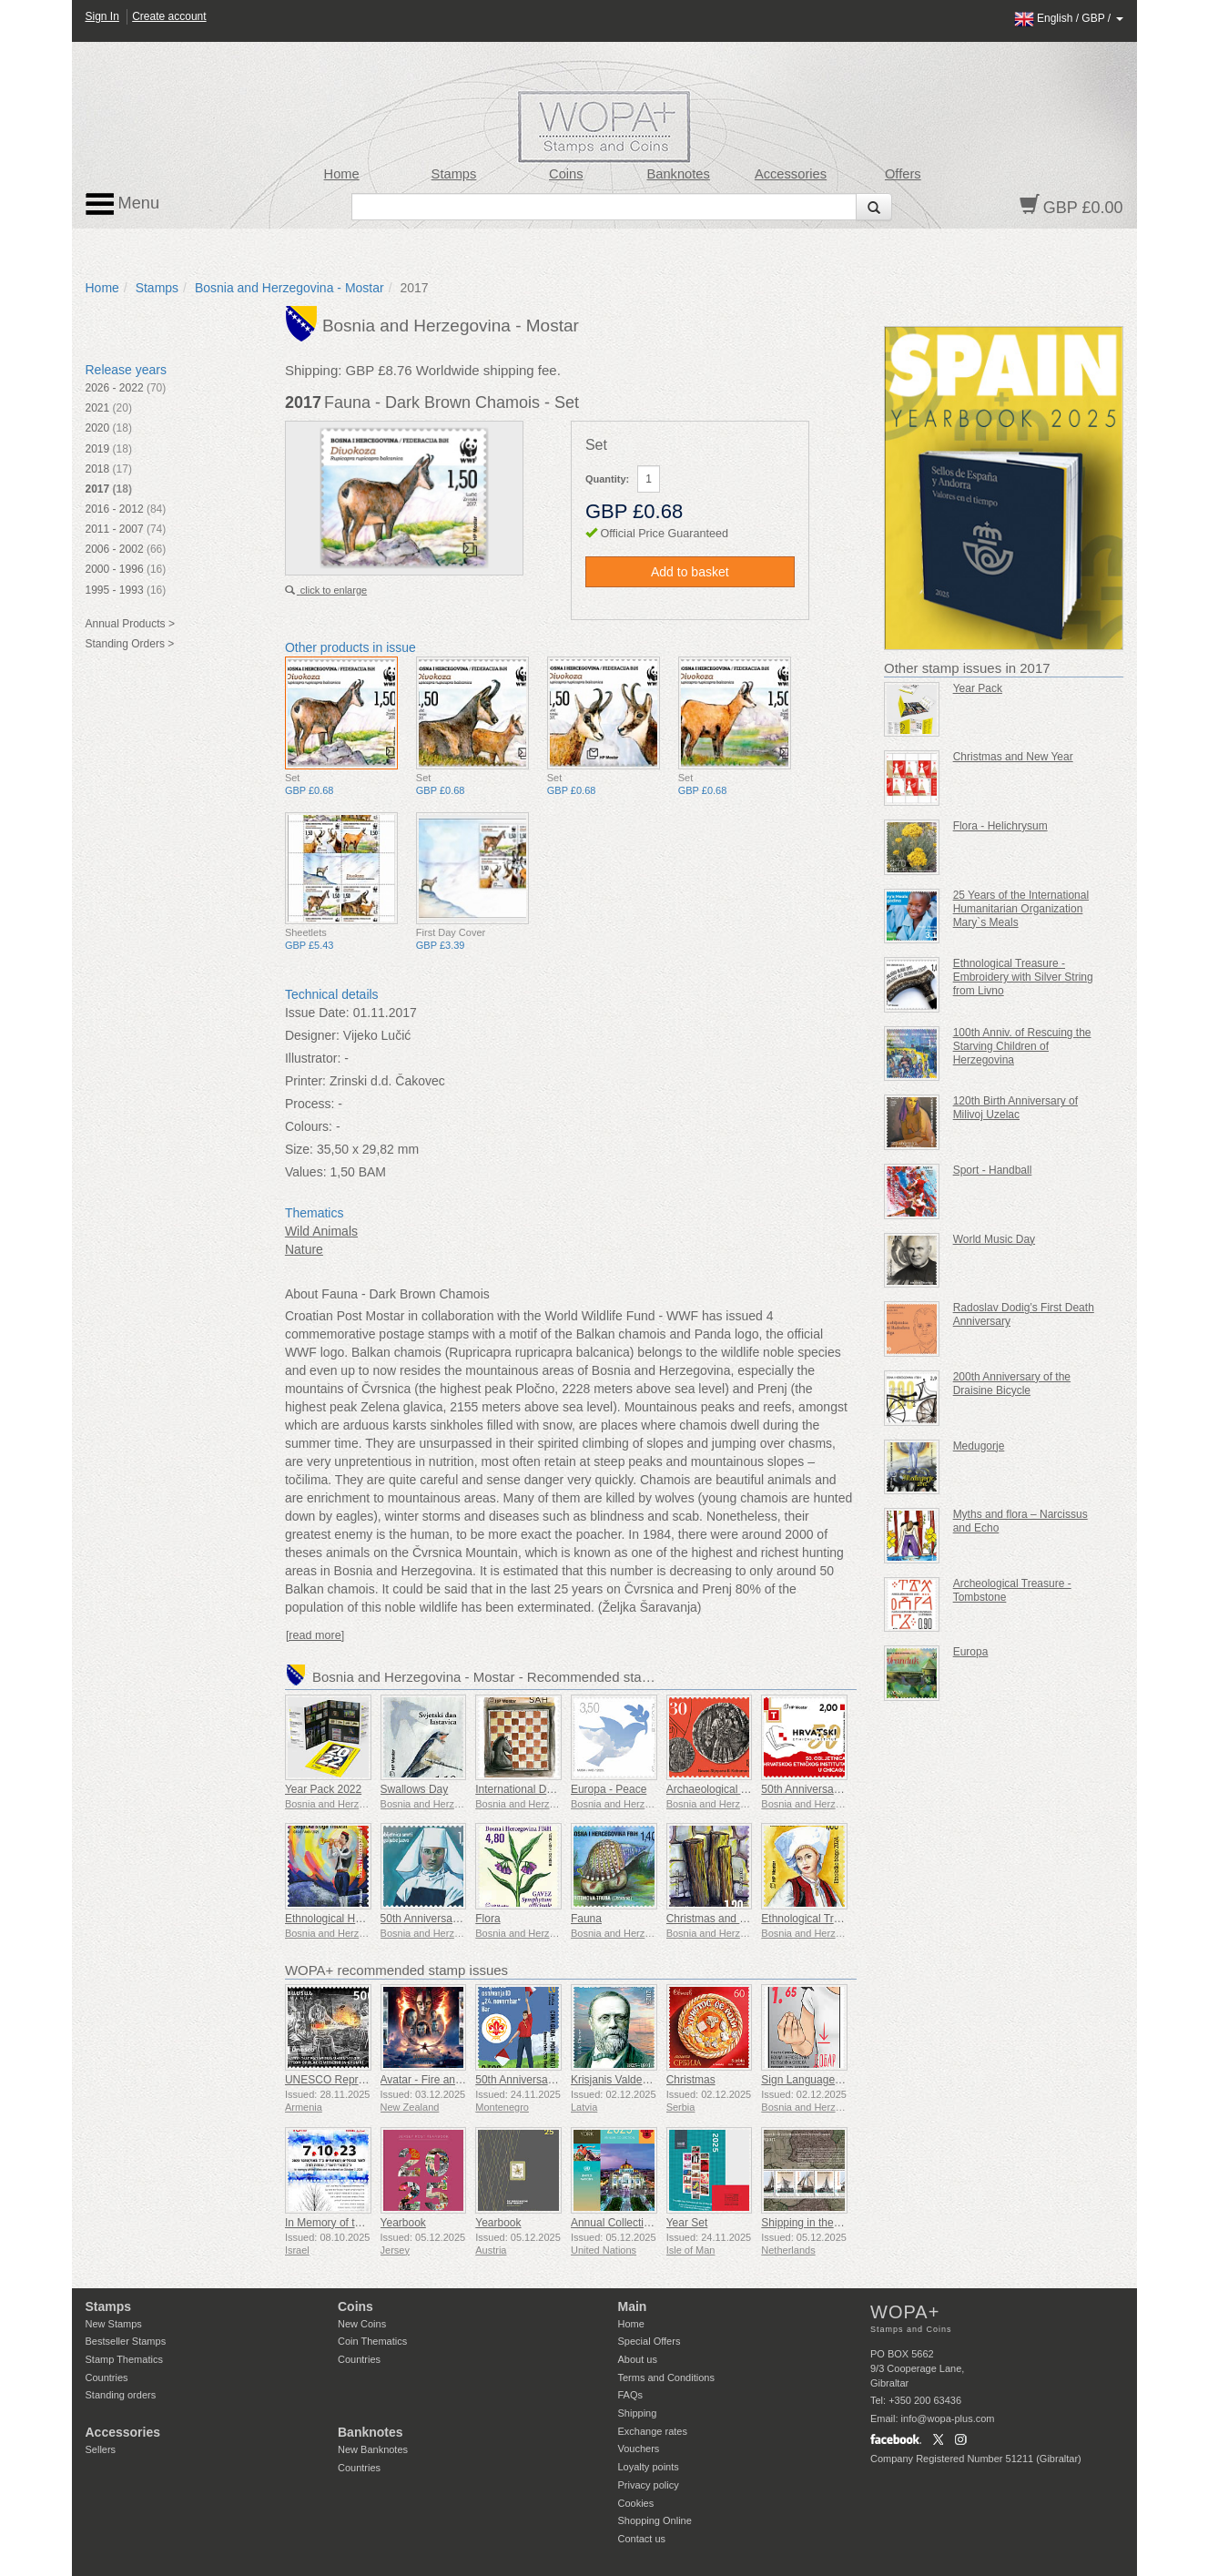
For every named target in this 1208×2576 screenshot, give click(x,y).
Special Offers (649, 2341)
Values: (306, 1172)
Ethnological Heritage (337, 1918)
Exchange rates (652, 2431)
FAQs (631, 2394)
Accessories (791, 174)
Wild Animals (321, 1231)
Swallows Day (415, 1789)
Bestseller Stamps (126, 2341)
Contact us (642, 2538)
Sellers (101, 2449)
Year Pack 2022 (323, 1789)
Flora (487, 1918)
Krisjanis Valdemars (618, 2079)
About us (637, 2359)
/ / (1068, 18)
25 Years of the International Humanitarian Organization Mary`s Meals (1021, 909)
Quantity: (607, 478)
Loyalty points (648, 2466)
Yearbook (403, 2222)
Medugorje (979, 1446)
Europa (971, 1651)
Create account (169, 16)
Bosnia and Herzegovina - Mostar (289, 287)
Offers (903, 174)
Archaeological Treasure (725, 1789)
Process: (309, 1103)
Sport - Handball (992, 1170)
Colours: (308, 1126)
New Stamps (114, 2323)
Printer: (305, 1081)
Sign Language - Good (816, 2079)
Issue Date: (317, 1012)
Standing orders (121, 2394)
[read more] (315, 1635)
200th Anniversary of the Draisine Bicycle (1012, 1383)
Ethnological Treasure (814, 1918)
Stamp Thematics (124, 2359)
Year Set (687, 2222)
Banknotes (677, 174)
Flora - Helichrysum (1000, 826)
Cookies (636, 2503)
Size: (299, 1149)
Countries (107, 2377)
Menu (123, 204)
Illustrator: (312, 1058)
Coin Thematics (372, 2341)
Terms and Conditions (666, 2377)
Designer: (312, 1035)
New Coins (362, 2323)
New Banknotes (373, 2449)
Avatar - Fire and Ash (432, 2079)
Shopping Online (655, 2520)
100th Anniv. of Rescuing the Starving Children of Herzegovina (1022, 1046)
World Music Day (994, 1239)
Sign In (102, 16)
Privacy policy (648, 2484)
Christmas (691, 2079)
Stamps (454, 174)
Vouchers (639, 2448)
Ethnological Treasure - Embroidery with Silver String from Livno (1023, 977)
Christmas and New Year (726, 1918)
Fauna (586, 1918)
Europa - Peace (608, 1789)
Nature (304, 1249)
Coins (566, 174)
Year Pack (977, 688)
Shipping (637, 2413)
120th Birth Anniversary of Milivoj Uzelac (1015, 1108)
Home (342, 174)
